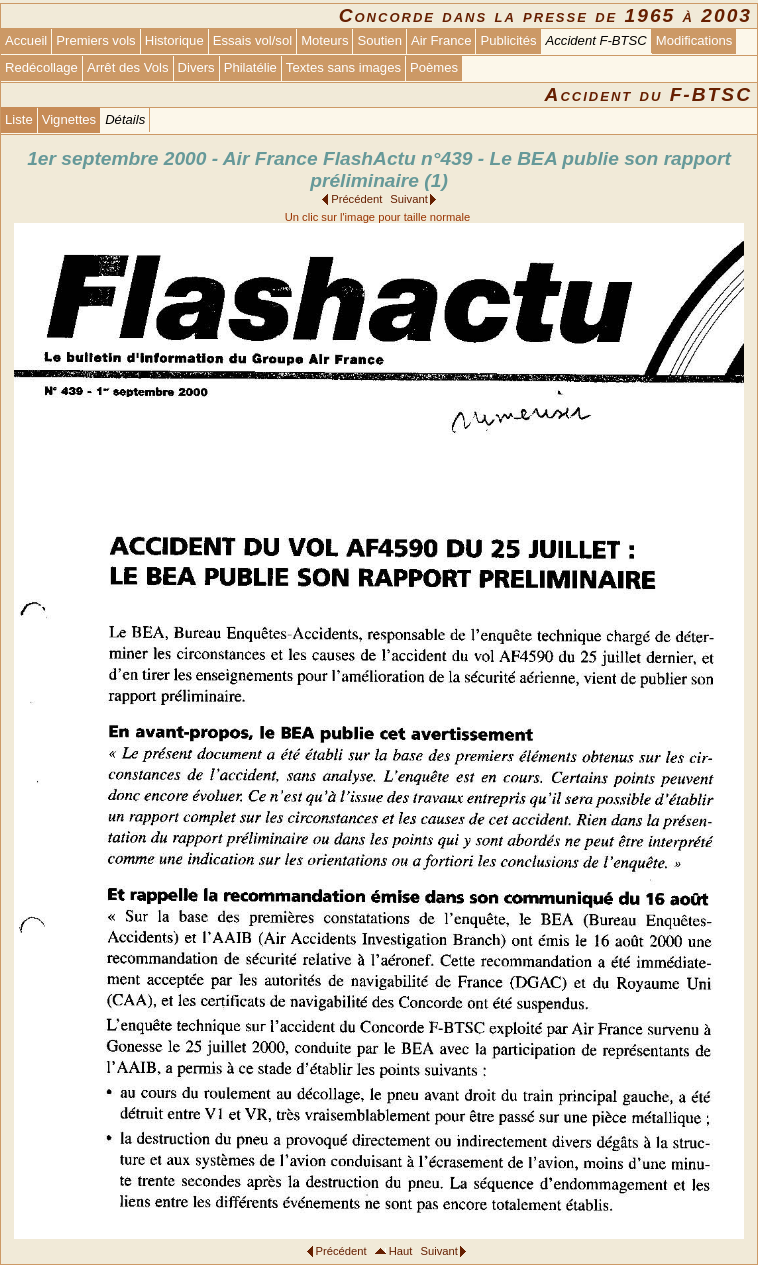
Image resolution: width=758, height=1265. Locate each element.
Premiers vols (95, 40)
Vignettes (69, 119)
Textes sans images (343, 67)
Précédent (356, 199)
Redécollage (41, 67)
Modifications (694, 40)
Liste (19, 119)
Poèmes (434, 67)
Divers (196, 67)
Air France (441, 40)
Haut (401, 1251)
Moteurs (324, 40)
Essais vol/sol (252, 40)
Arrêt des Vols (128, 67)
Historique (174, 40)
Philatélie (250, 67)
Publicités (508, 40)
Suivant (408, 199)
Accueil (26, 40)
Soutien (379, 40)
